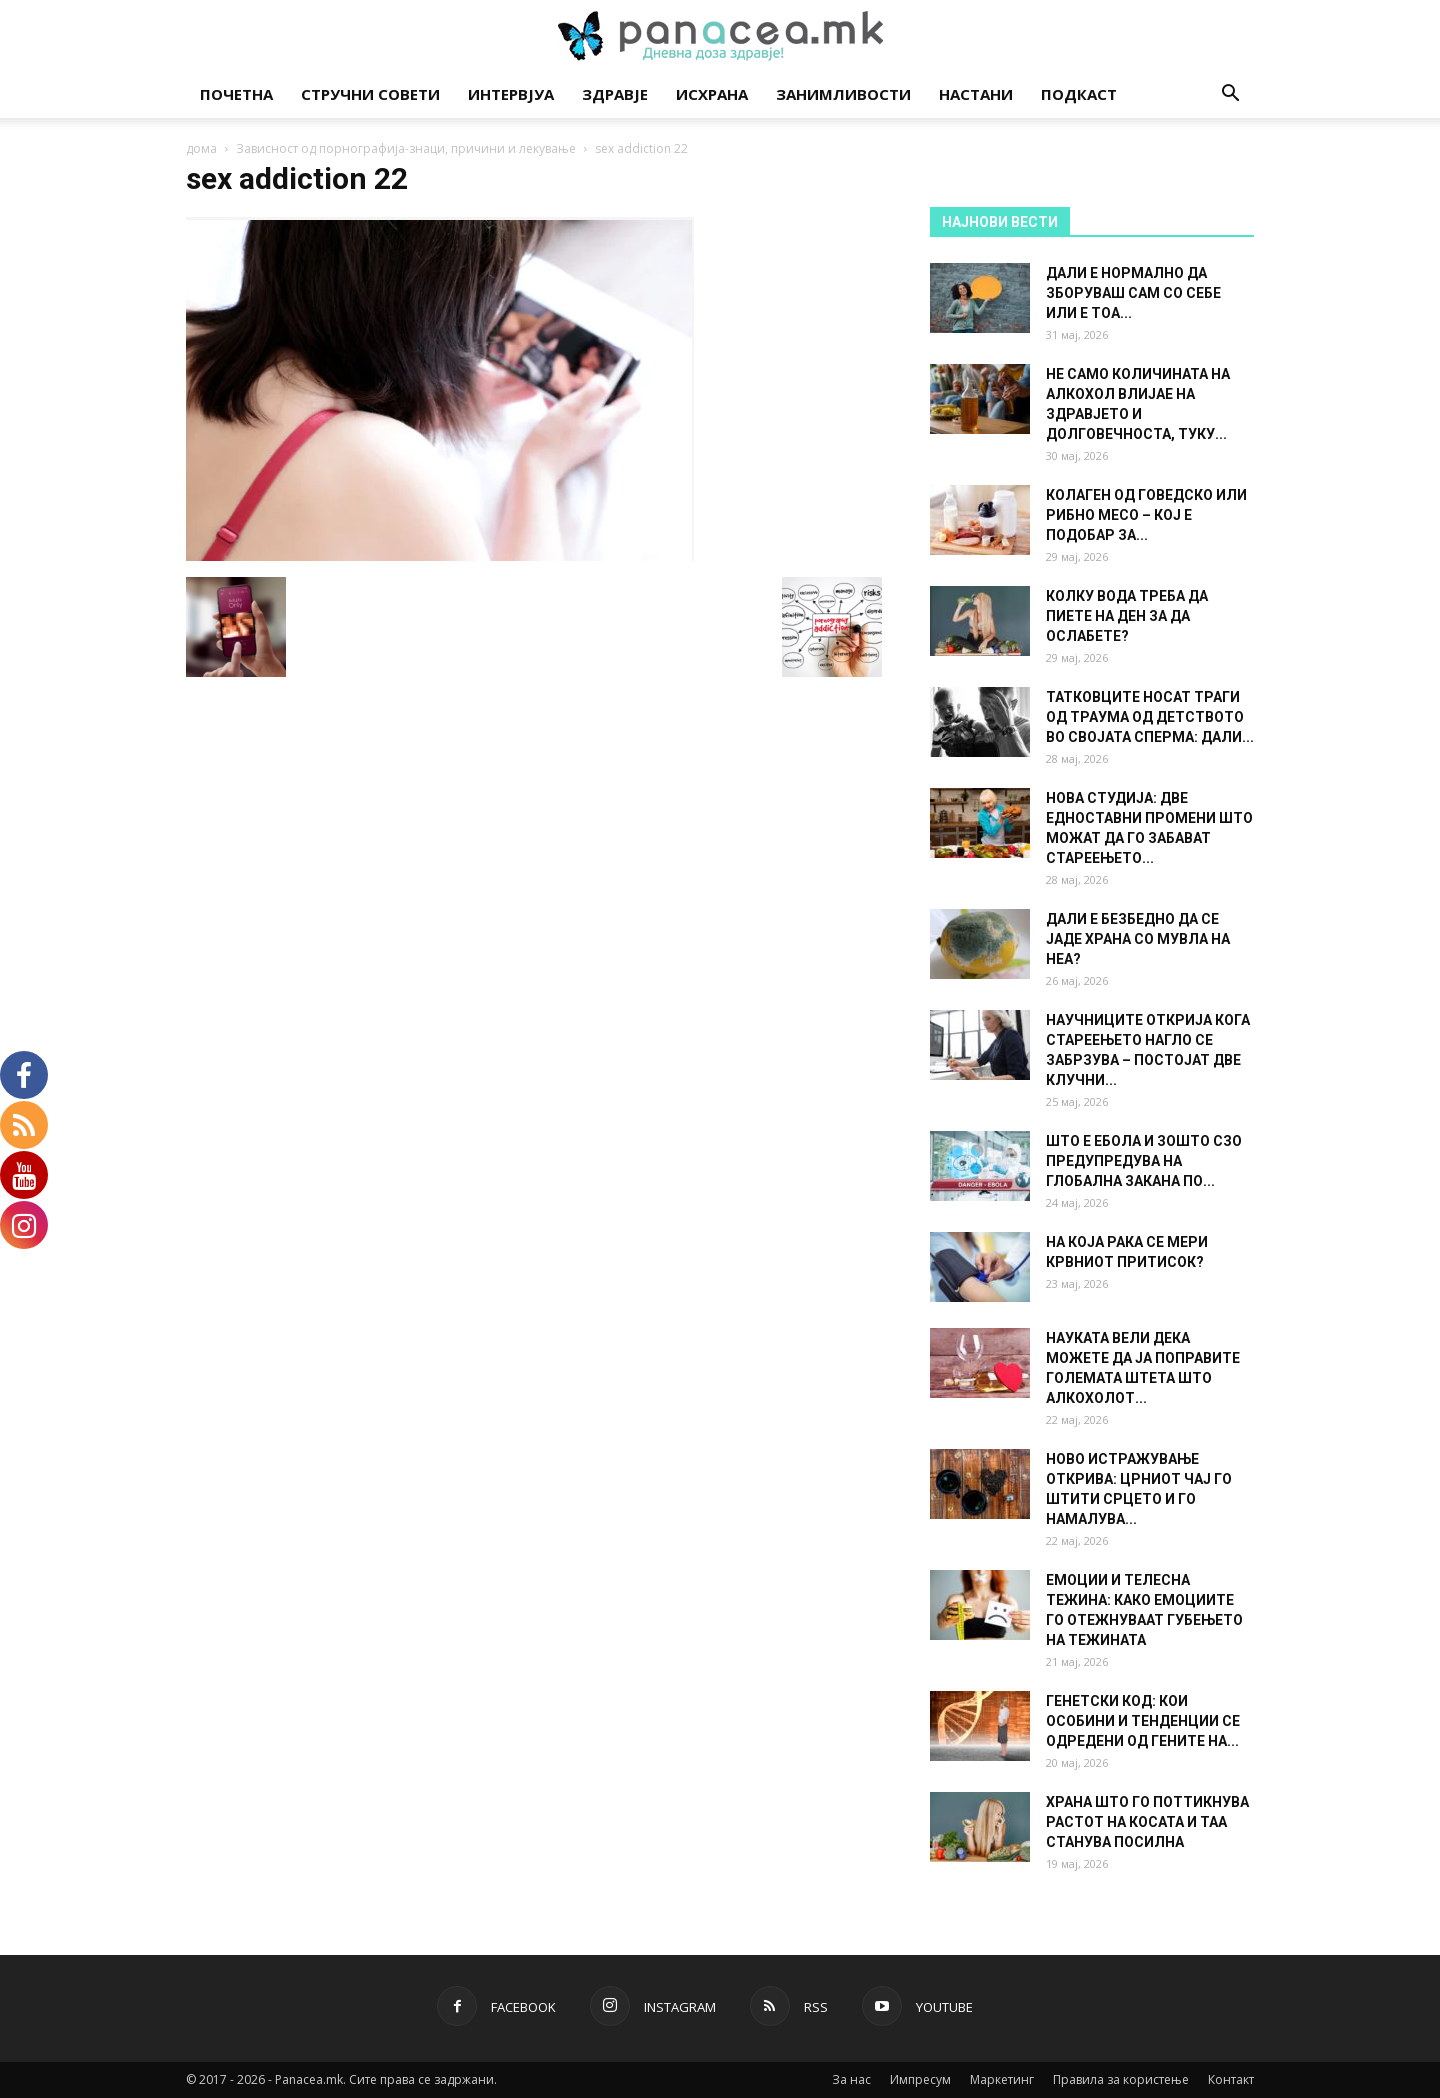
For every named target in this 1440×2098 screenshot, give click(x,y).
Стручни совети (370, 94)
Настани (976, 94)
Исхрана (712, 94)
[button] (1230, 95)
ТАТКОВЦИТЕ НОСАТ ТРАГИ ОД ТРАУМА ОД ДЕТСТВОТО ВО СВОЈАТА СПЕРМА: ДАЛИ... (1150, 717)
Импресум (920, 2079)
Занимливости (843, 94)
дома (201, 148)
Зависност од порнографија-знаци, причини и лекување (406, 148)
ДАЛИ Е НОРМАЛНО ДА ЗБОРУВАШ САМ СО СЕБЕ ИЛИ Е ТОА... (1133, 293)
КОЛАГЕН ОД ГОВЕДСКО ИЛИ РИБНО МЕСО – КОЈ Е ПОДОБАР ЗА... (1146, 515)
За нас (851, 2079)
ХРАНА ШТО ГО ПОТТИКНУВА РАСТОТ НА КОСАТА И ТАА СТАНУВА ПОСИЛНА (1147, 1822)
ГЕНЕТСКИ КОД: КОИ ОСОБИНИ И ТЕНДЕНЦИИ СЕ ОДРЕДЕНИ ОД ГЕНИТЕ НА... (1143, 1721)
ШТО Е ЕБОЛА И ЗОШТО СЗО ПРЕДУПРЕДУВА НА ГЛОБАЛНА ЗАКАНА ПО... (1144, 1161)
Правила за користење (1121, 2079)
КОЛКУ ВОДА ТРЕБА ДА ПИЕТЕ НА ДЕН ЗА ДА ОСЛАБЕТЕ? (1127, 616)
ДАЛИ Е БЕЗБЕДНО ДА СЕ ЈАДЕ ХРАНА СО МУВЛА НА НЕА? (1138, 939)
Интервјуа (511, 94)
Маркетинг (1002, 2079)
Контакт (1231, 2079)
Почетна (236, 94)
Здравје (615, 94)
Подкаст (1079, 94)
